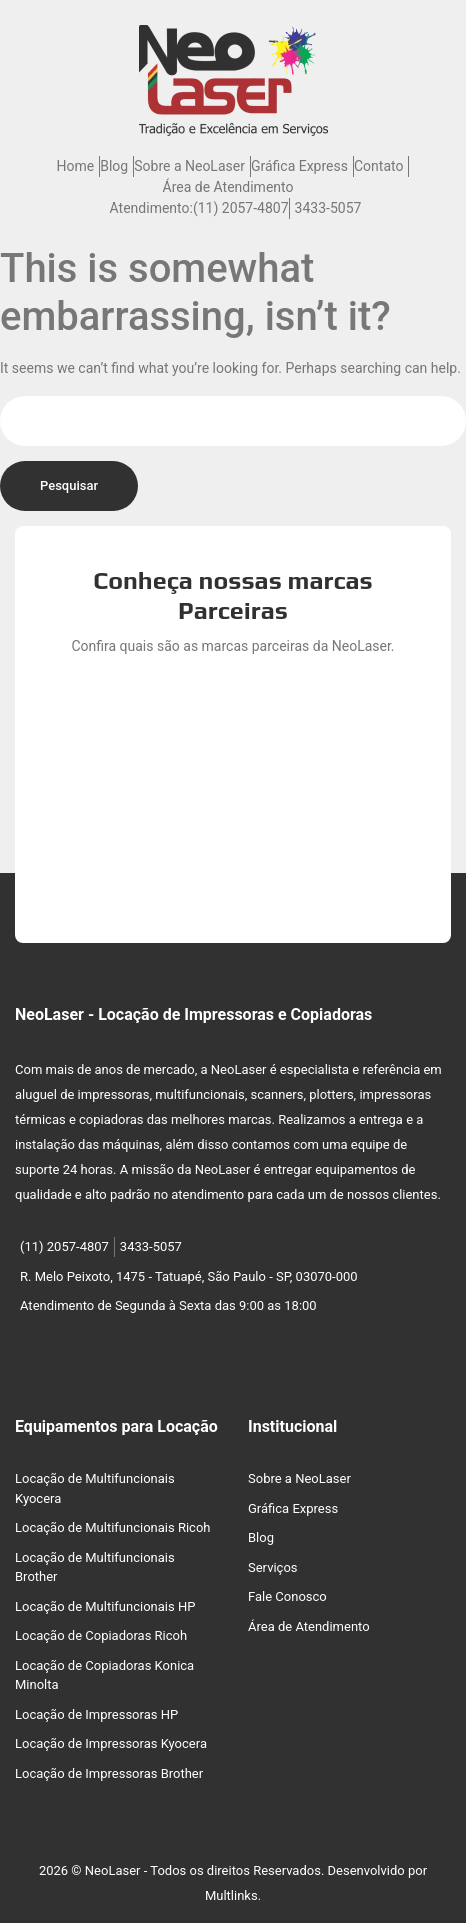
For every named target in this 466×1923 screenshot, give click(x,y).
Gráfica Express (299, 166)
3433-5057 (328, 208)
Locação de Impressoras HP (96, 1714)
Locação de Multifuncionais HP (105, 1606)
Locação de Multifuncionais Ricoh (113, 1527)
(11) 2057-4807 (241, 208)
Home (76, 166)
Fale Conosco (287, 1596)
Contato (378, 166)
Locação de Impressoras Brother (109, 1773)
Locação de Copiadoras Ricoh (101, 1635)
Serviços (273, 1567)
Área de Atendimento (228, 187)
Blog (114, 166)
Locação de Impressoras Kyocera (111, 1743)
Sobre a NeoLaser (189, 166)
